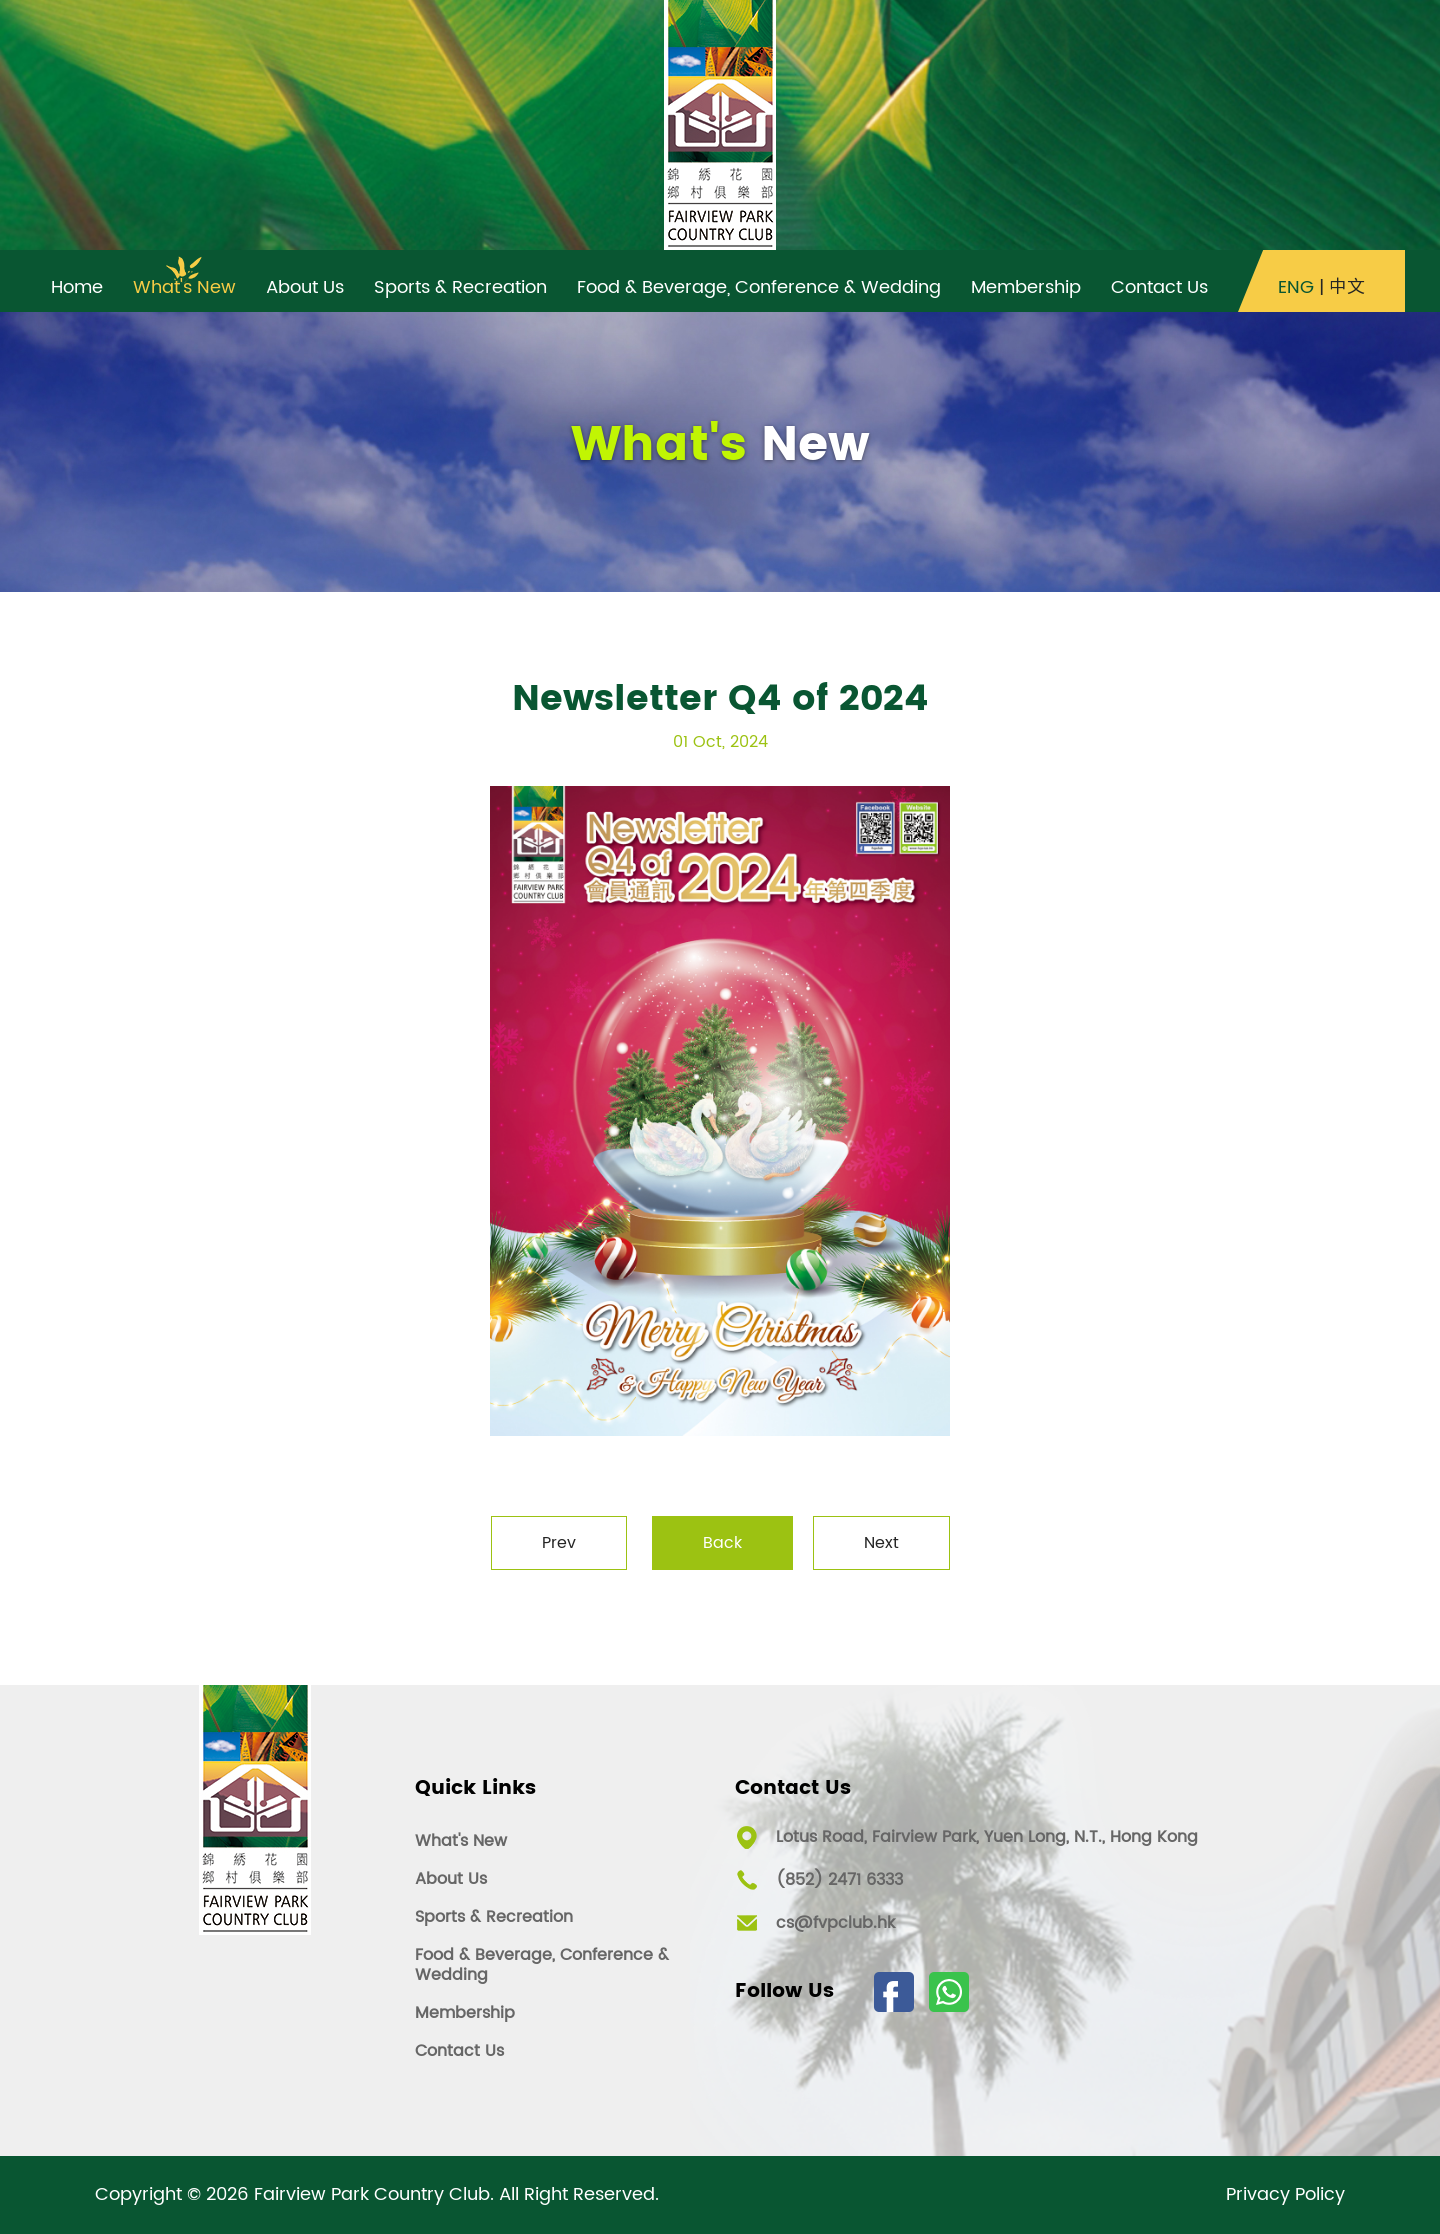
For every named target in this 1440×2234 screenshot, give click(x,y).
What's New (461, 1841)
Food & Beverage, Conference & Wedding (542, 1965)
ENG (1296, 288)
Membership (465, 2013)
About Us (451, 1879)
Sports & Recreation (494, 1917)
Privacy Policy (1285, 2195)
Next (881, 1543)
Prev (559, 1543)
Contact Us (459, 2051)
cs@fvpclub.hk (835, 1923)
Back (722, 1543)
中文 (1347, 288)
